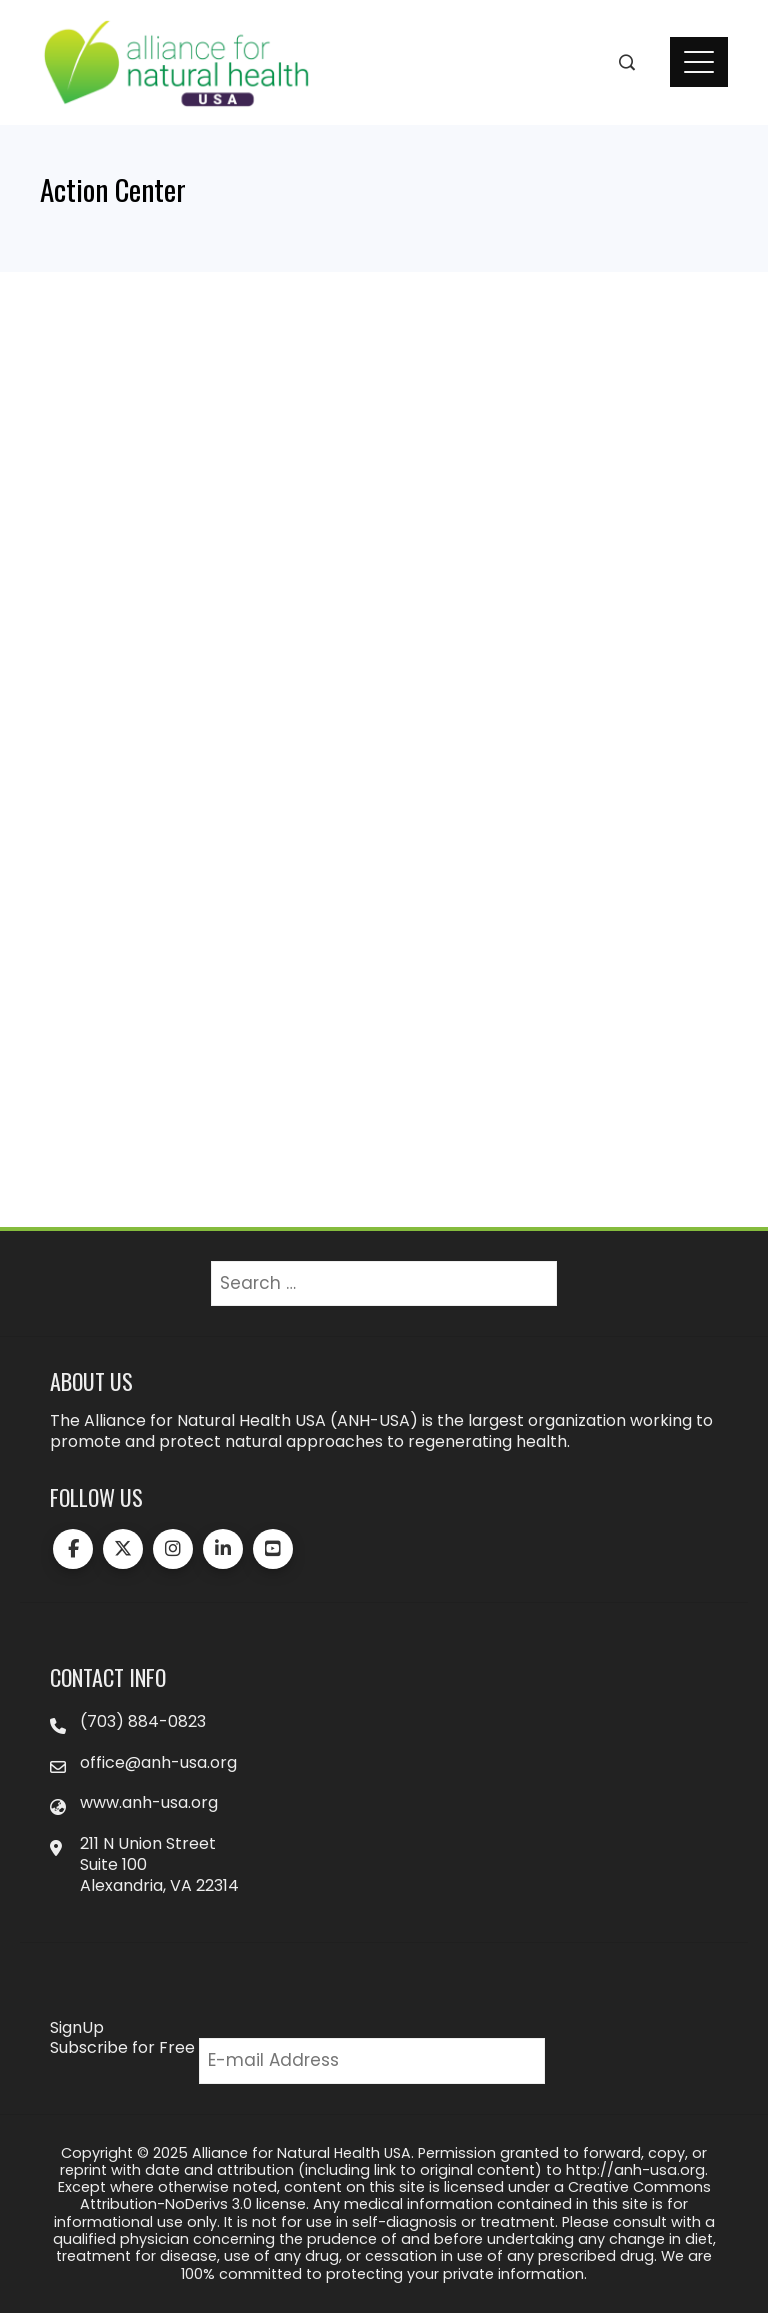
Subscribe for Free (122, 2047)
